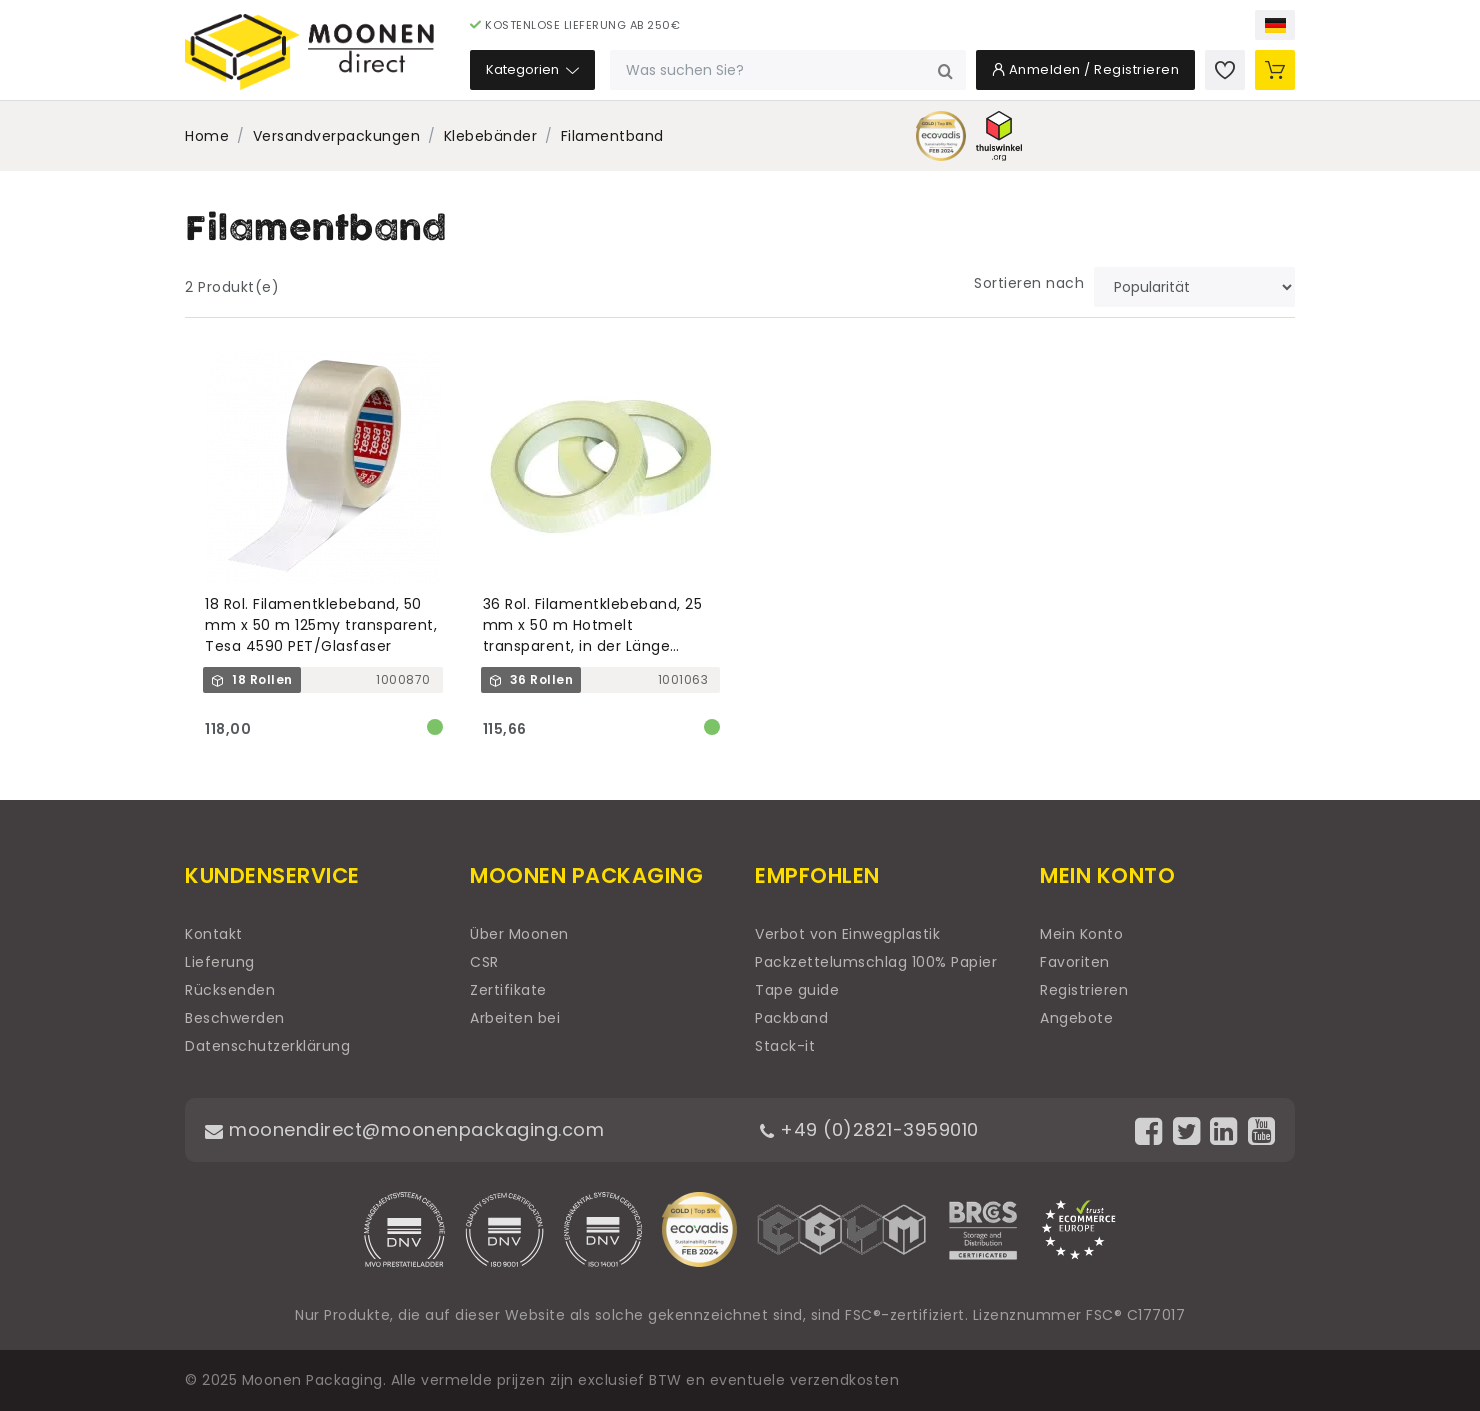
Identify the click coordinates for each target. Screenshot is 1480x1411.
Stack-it (785, 1046)
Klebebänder (491, 136)
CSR (484, 962)
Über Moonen (519, 934)
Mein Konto (1081, 934)
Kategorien (532, 69)
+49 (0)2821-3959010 (869, 1129)
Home (207, 136)
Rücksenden (230, 990)
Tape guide (797, 990)
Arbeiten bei (515, 1018)
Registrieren (1084, 990)
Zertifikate (508, 990)
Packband (791, 1018)
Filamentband (612, 136)
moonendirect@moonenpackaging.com (404, 1129)
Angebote (1076, 1018)
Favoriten (1075, 962)
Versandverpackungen (337, 136)
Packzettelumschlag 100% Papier (876, 962)
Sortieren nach (1029, 283)
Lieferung (220, 962)
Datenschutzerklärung (267, 1046)
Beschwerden (235, 1018)
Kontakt (214, 934)
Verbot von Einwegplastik (847, 934)
